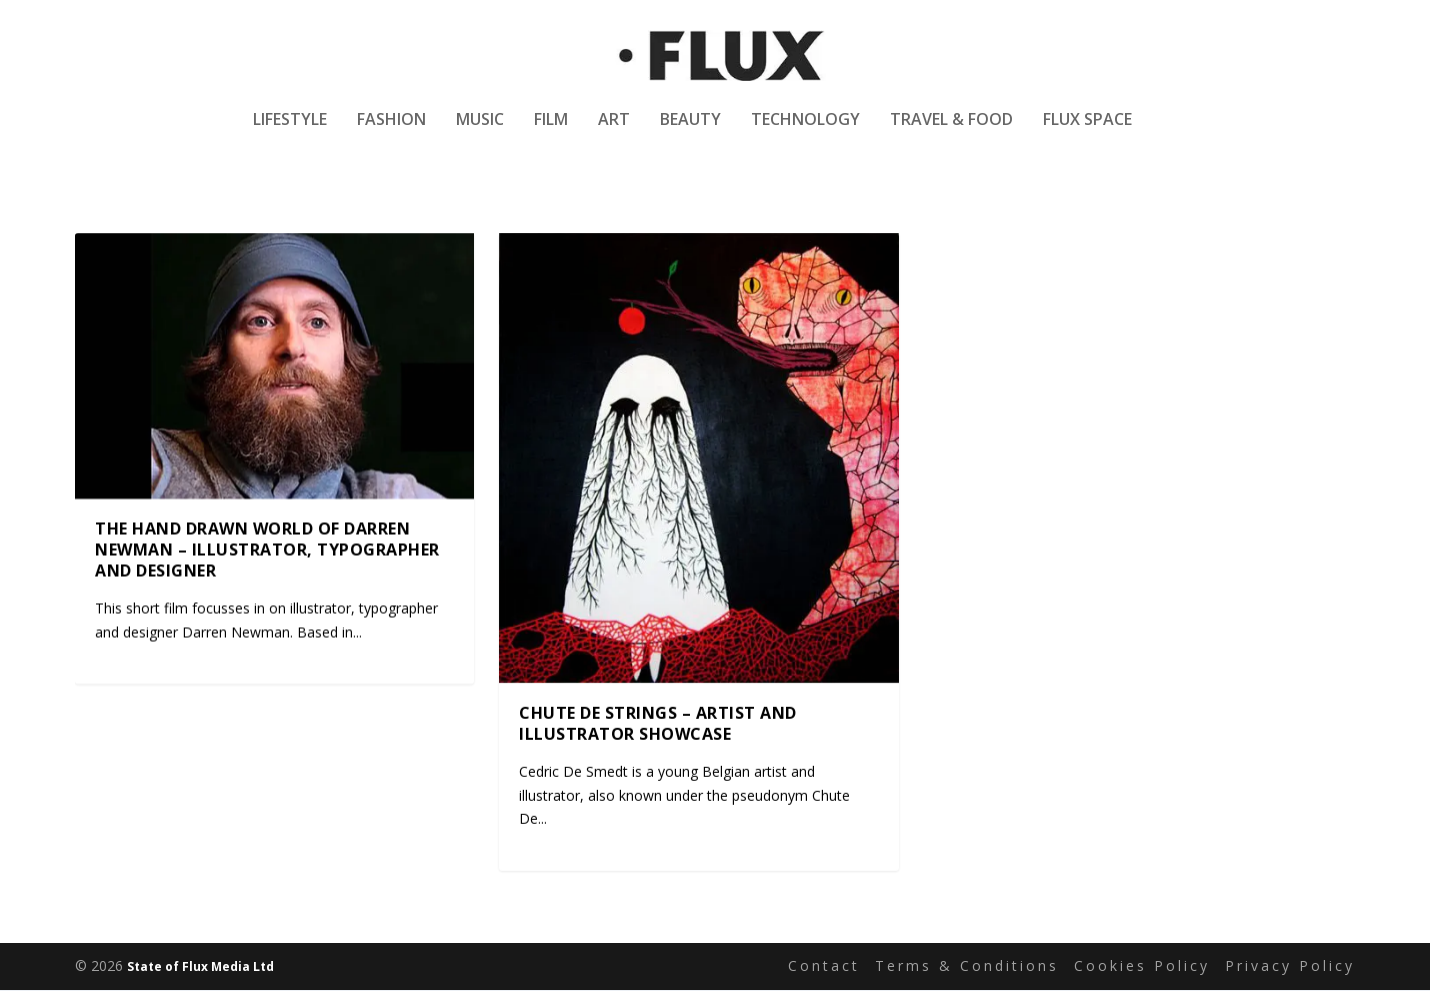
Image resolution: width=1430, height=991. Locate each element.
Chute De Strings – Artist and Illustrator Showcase (658, 724)
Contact (824, 967)
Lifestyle (290, 133)
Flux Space (1087, 133)
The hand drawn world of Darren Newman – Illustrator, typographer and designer (267, 551)
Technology (805, 133)
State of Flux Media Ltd (200, 967)
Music (480, 133)
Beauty (690, 133)
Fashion (391, 133)
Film (551, 133)
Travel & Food (951, 133)
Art (614, 133)
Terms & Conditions (967, 967)
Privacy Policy (1290, 967)
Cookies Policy (1142, 967)
